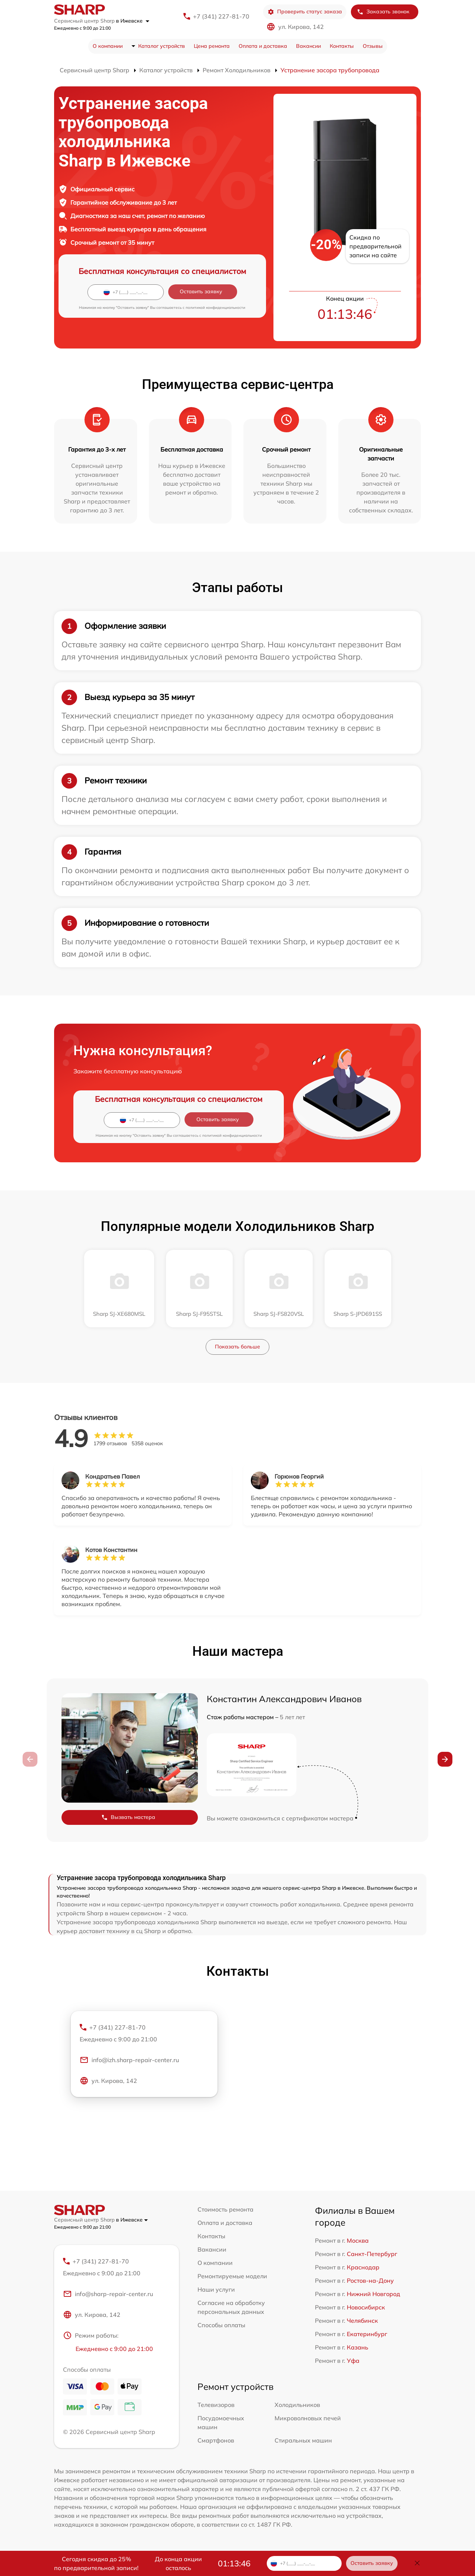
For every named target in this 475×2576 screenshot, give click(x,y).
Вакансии (308, 46)
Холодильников (297, 2404)
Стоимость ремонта (225, 2209)
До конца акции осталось (178, 2563)
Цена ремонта (212, 46)
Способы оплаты (221, 2325)
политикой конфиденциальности (215, 307)
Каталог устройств (161, 46)
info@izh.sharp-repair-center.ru (129, 2059)
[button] (445, 1759)
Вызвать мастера (128, 1817)
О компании (108, 46)
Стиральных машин (303, 2440)
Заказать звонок (383, 11)
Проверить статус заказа (305, 11)
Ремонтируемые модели (232, 2276)
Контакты (342, 46)
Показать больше (237, 1346)
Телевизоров (216, 2404)
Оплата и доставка (263, 46)
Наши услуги (216, 2289)
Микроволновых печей (308, 2418)
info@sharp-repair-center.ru (108, 2293)
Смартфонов (215, 2440)
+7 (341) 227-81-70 (221, 16)
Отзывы (373, 46)
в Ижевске (132, 20)
